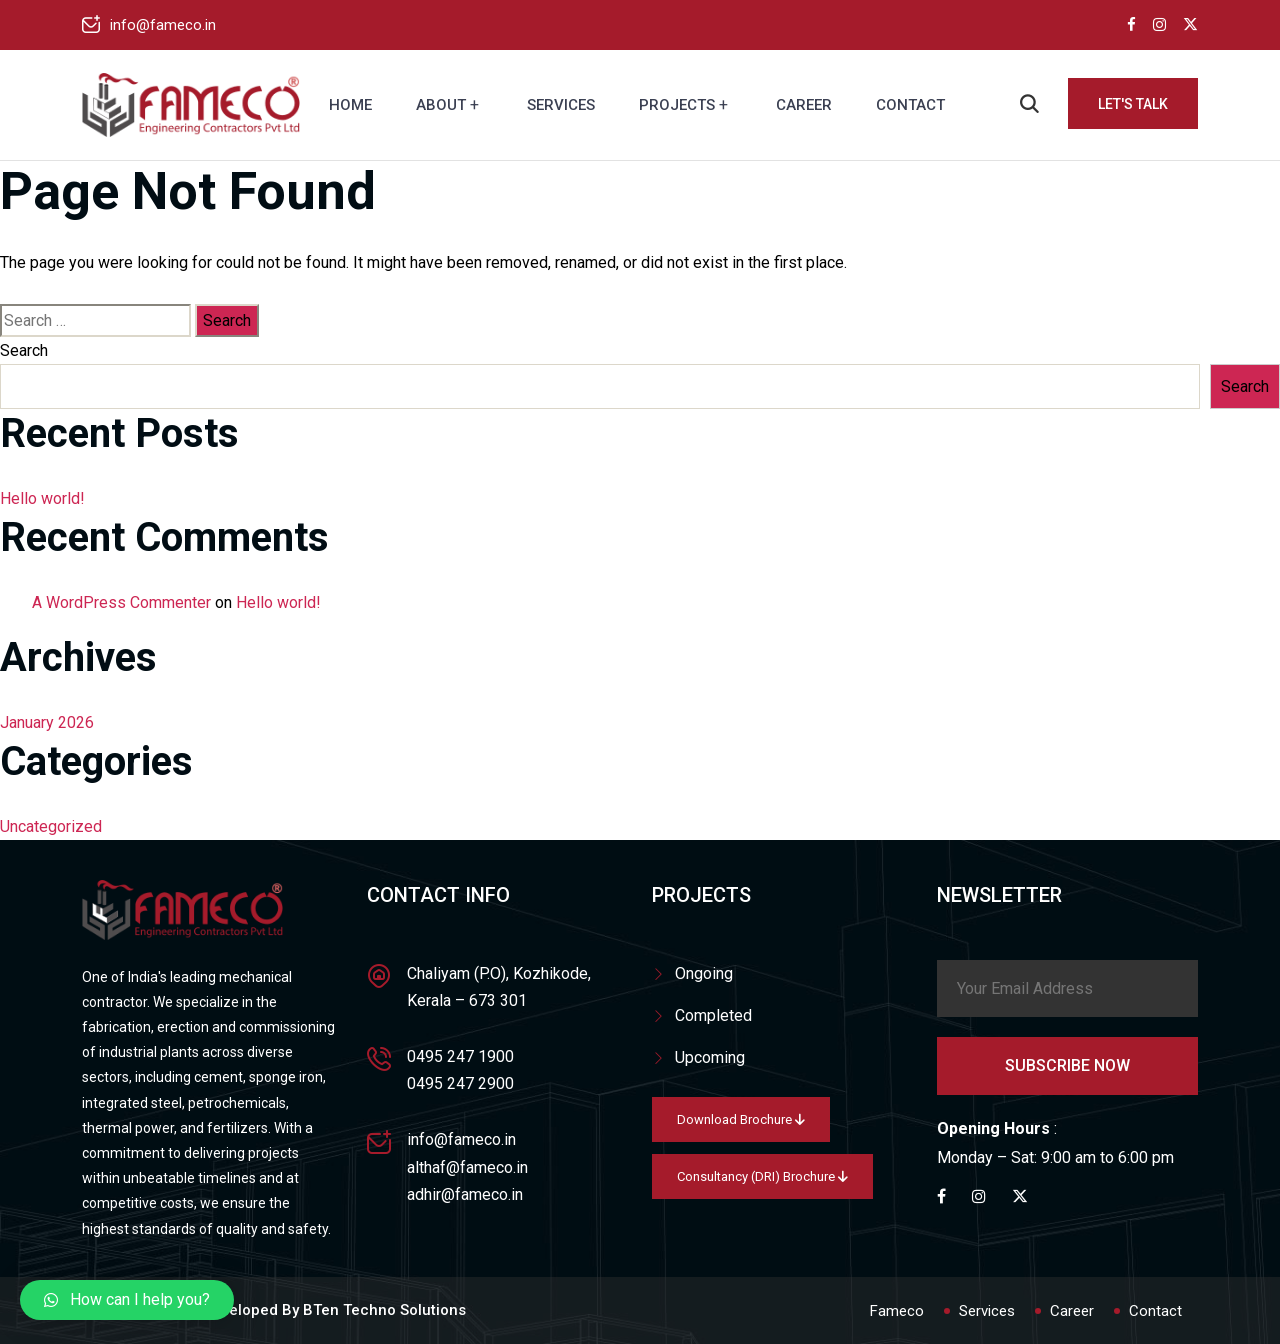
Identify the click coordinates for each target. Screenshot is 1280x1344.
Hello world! (42, 498)
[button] (127, 1300)
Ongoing (704, 973)
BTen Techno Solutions (384, 1310)
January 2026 (47, 722)
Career (804, 105)
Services (561, 105)
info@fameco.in (163, 25)
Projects (677, 105)
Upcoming (710, 1057)
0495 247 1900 (460, 1056)
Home (350, 105)
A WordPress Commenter (121, 602)
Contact (910, 105)
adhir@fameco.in (465, 1194)
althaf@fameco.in (467, 1167)
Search (24, 350)
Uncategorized (51, 826)
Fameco (897, 1311)
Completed (713, 1015)
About (441, 105)
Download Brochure (741, 1119)
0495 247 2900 (460, 1083)
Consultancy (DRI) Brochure (762, 1176)
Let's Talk (1133, 104)
